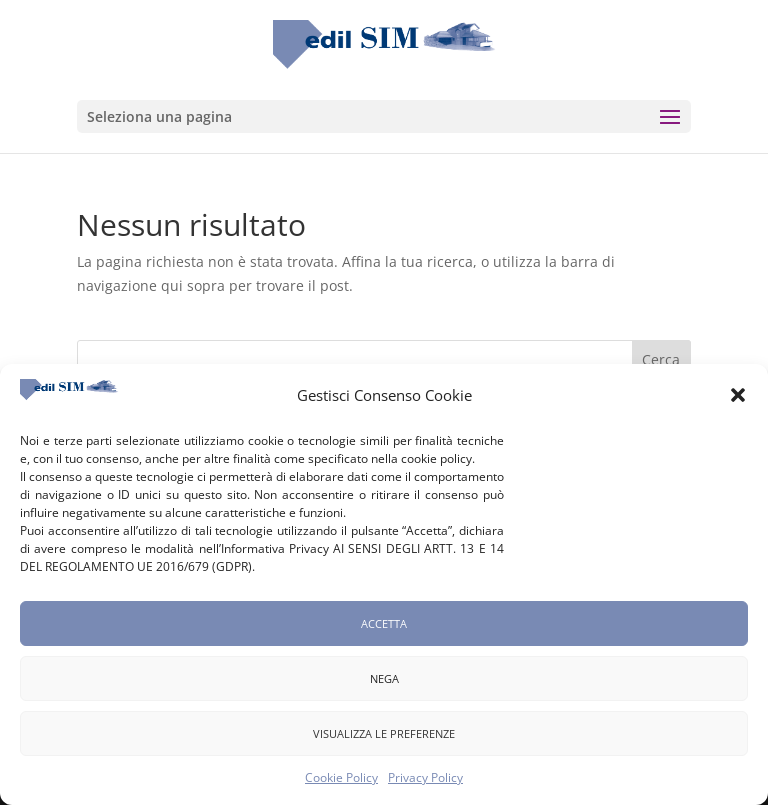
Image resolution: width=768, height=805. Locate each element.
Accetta (384, 629)
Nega (384, 684)
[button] (738, 402)
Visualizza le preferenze (384, 739)
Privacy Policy (425, 784)
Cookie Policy (341, 784)
